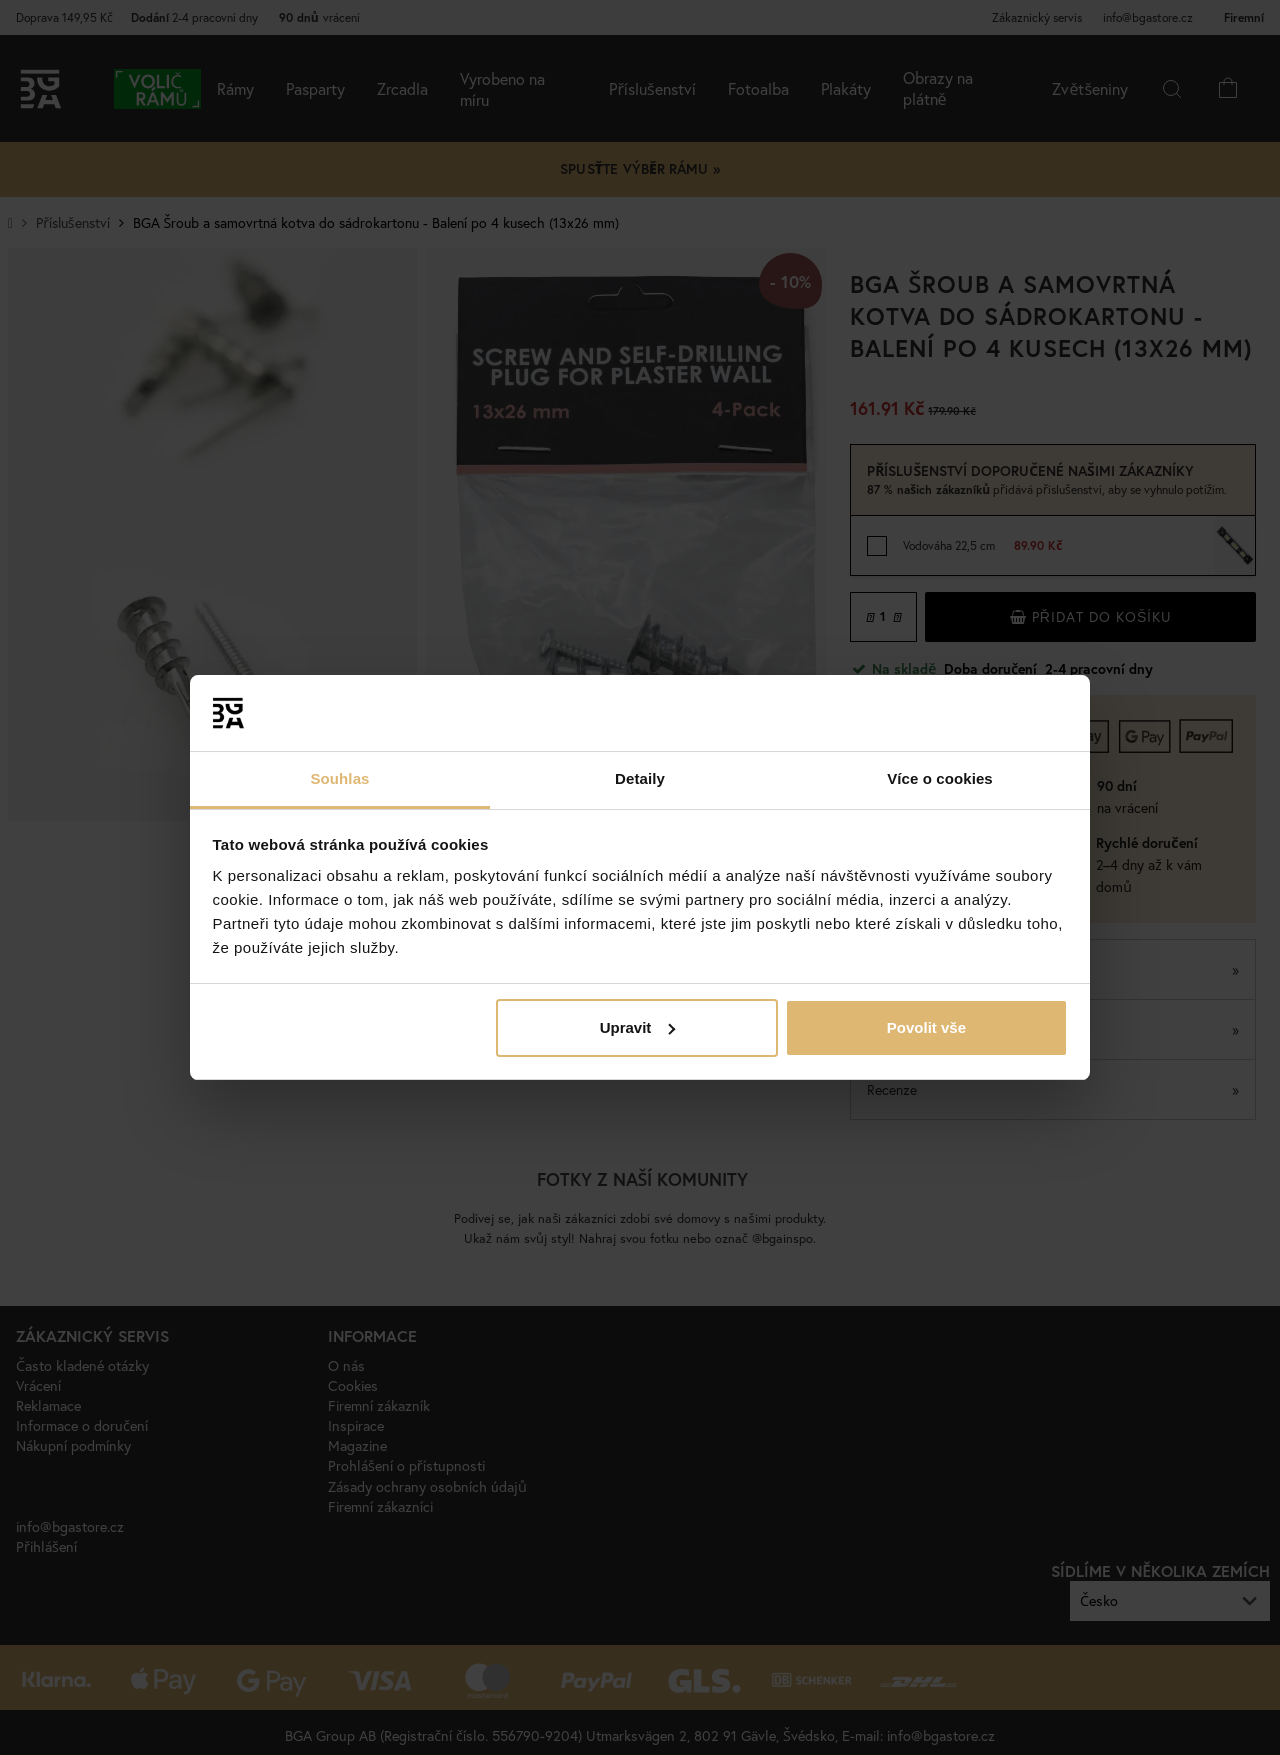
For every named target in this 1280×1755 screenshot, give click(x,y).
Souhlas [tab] (339, 778)
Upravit (638, 1027)
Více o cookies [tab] (940, 778)
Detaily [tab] (640, 778)
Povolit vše (926, 1027)
